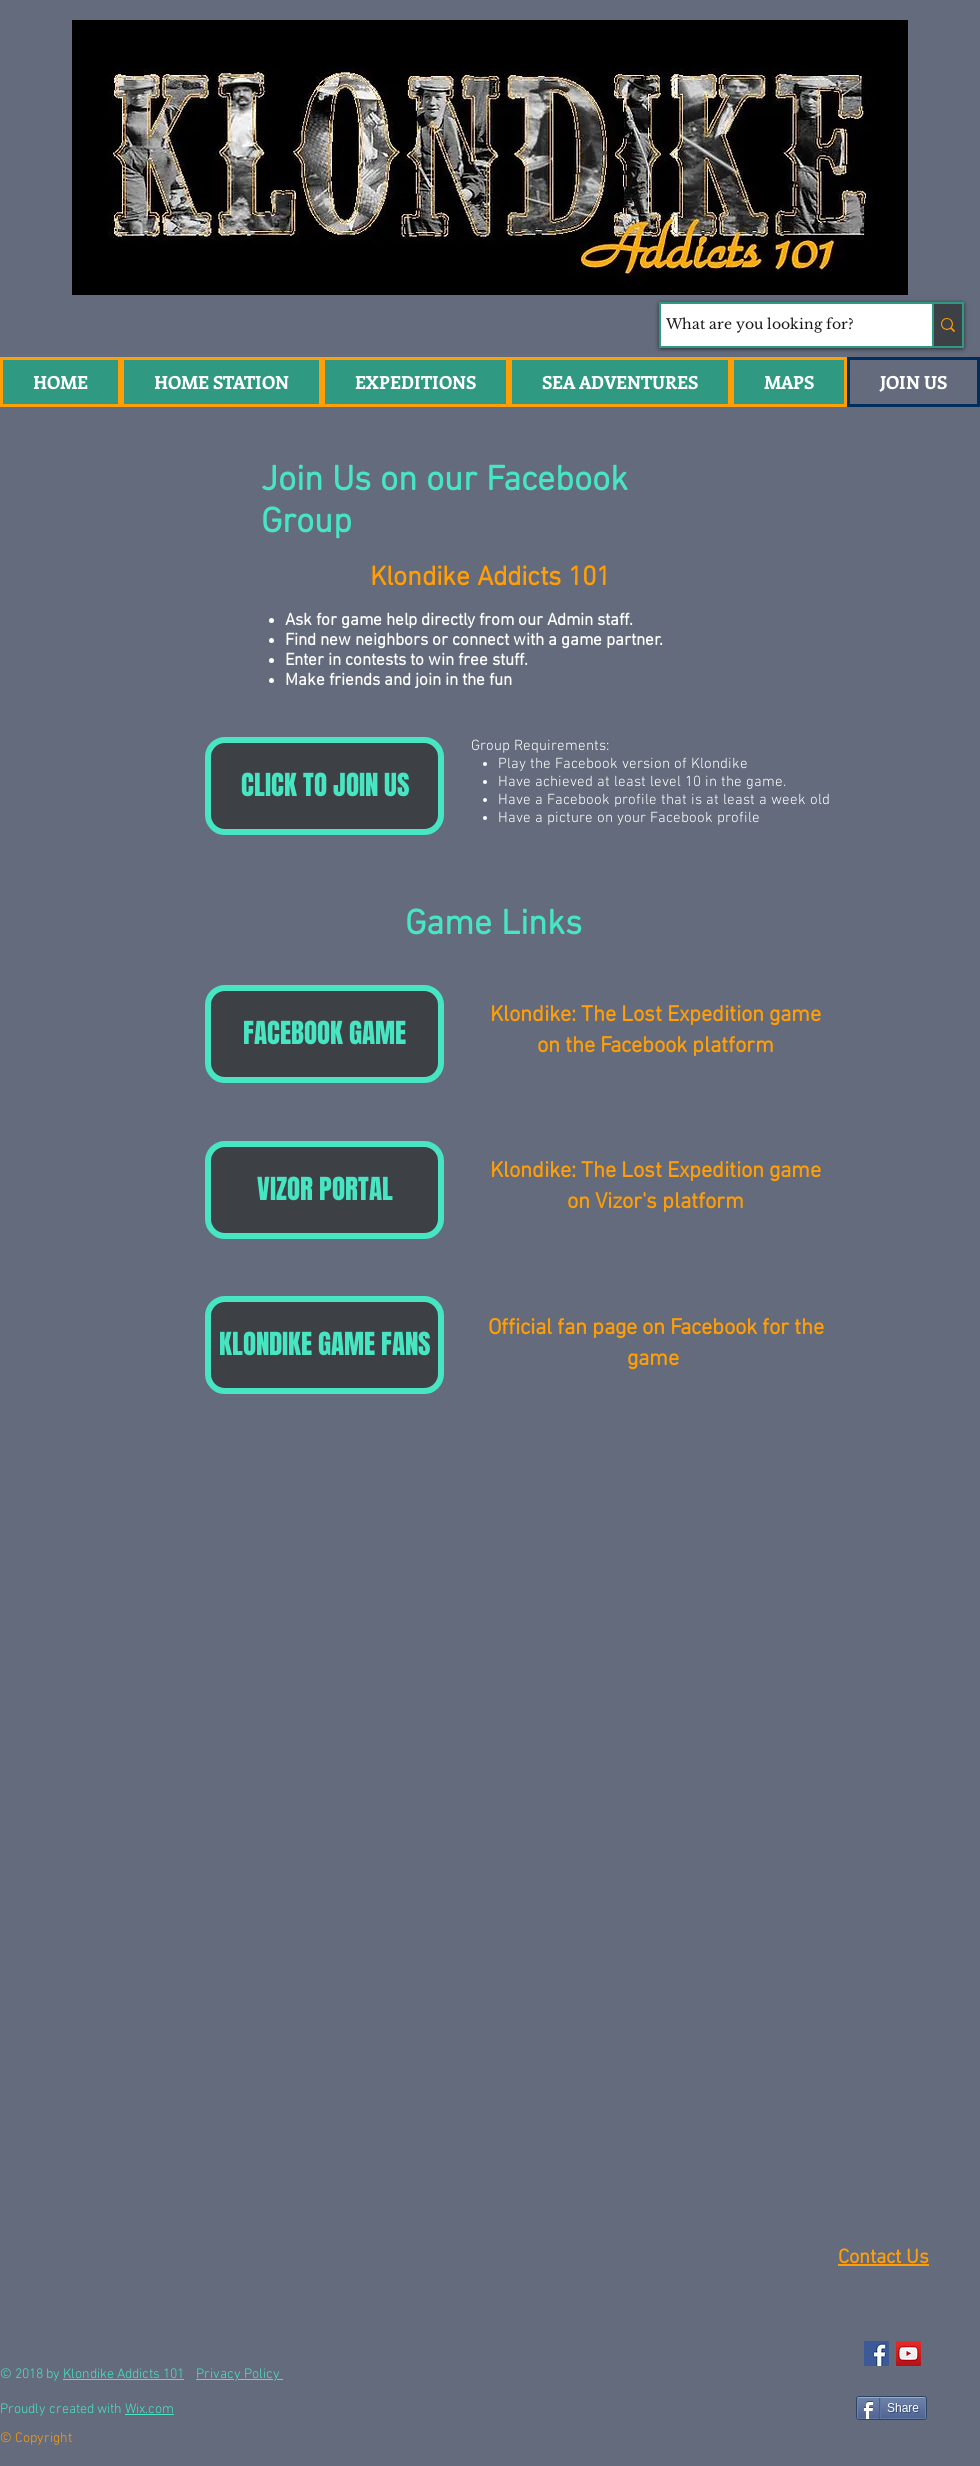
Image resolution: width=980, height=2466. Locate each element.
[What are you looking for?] (778, 325)
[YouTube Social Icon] (908, 2353)
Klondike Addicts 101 (123, 2374)
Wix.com (149, 2409)
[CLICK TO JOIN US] (324, 786)
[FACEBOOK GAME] (324, 1034)
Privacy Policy (239, 2374)
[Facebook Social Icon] (876, 2353)
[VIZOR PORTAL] (324, 1190)
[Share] (891, 2408)
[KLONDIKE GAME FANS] (324, 1345)
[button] (620, 382)
